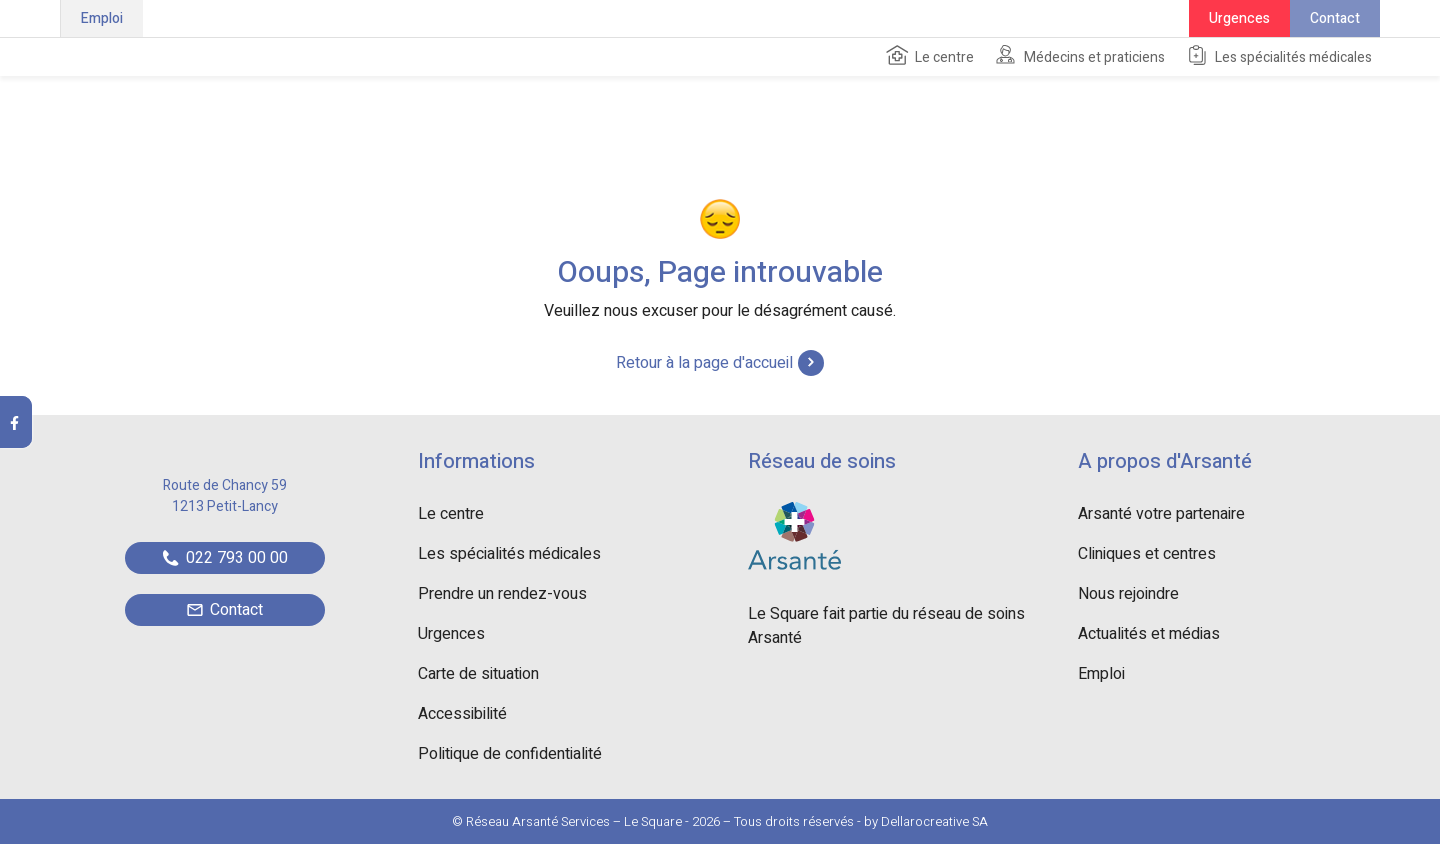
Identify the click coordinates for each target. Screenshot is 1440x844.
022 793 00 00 (225, 558)
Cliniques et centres (1147, 554)
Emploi (102, 18)
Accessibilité (462, 714)
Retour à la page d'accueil (720, 363)
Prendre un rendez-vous (502, 594)
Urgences (1239, 18)
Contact (1335, 18)
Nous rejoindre (1128, 594)
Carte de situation (478, 674)
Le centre (929, 56)
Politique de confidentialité (510, 754)
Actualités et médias (1149, 634)
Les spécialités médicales (1278, 56)
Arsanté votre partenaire (1161, 514)
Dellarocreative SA (934, 821)
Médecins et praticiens (1079, 56)
